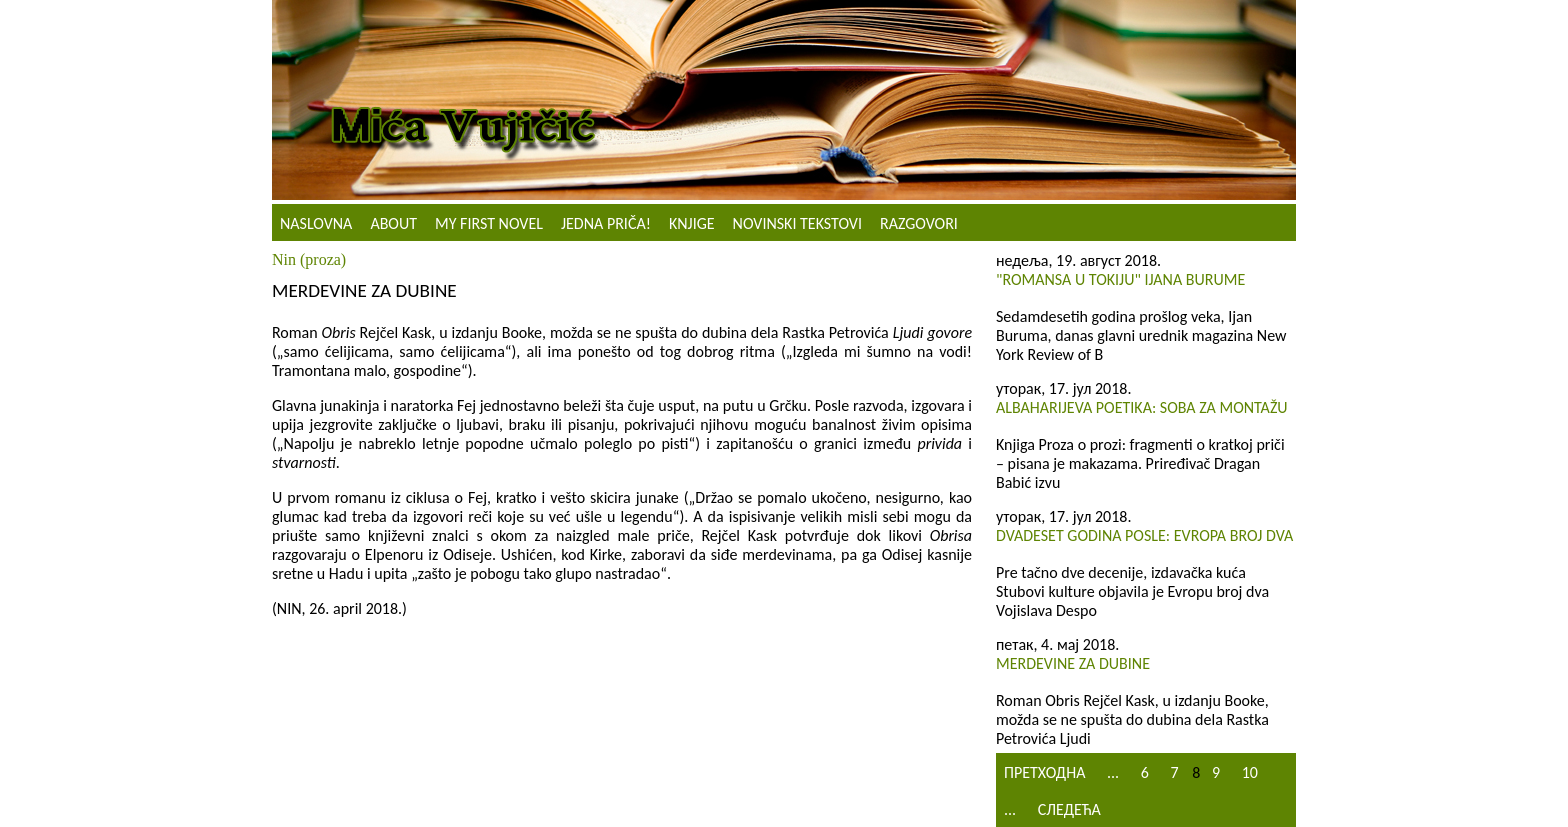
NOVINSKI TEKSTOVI (797, 223)
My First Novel (489, 223)
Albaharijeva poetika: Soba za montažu (1142, 407)
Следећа (1069, 809)
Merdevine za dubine (1073, 663)
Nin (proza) (309, 259)
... (1113, 772)
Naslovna (316, 223)
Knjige (692, 223)
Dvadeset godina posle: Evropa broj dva (1144, 535)
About (393, 223)
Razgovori (919, 223)
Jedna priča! (606, 223)
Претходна (1044, 772)
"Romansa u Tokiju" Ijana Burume (1120, 279)
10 (1250, 772)
